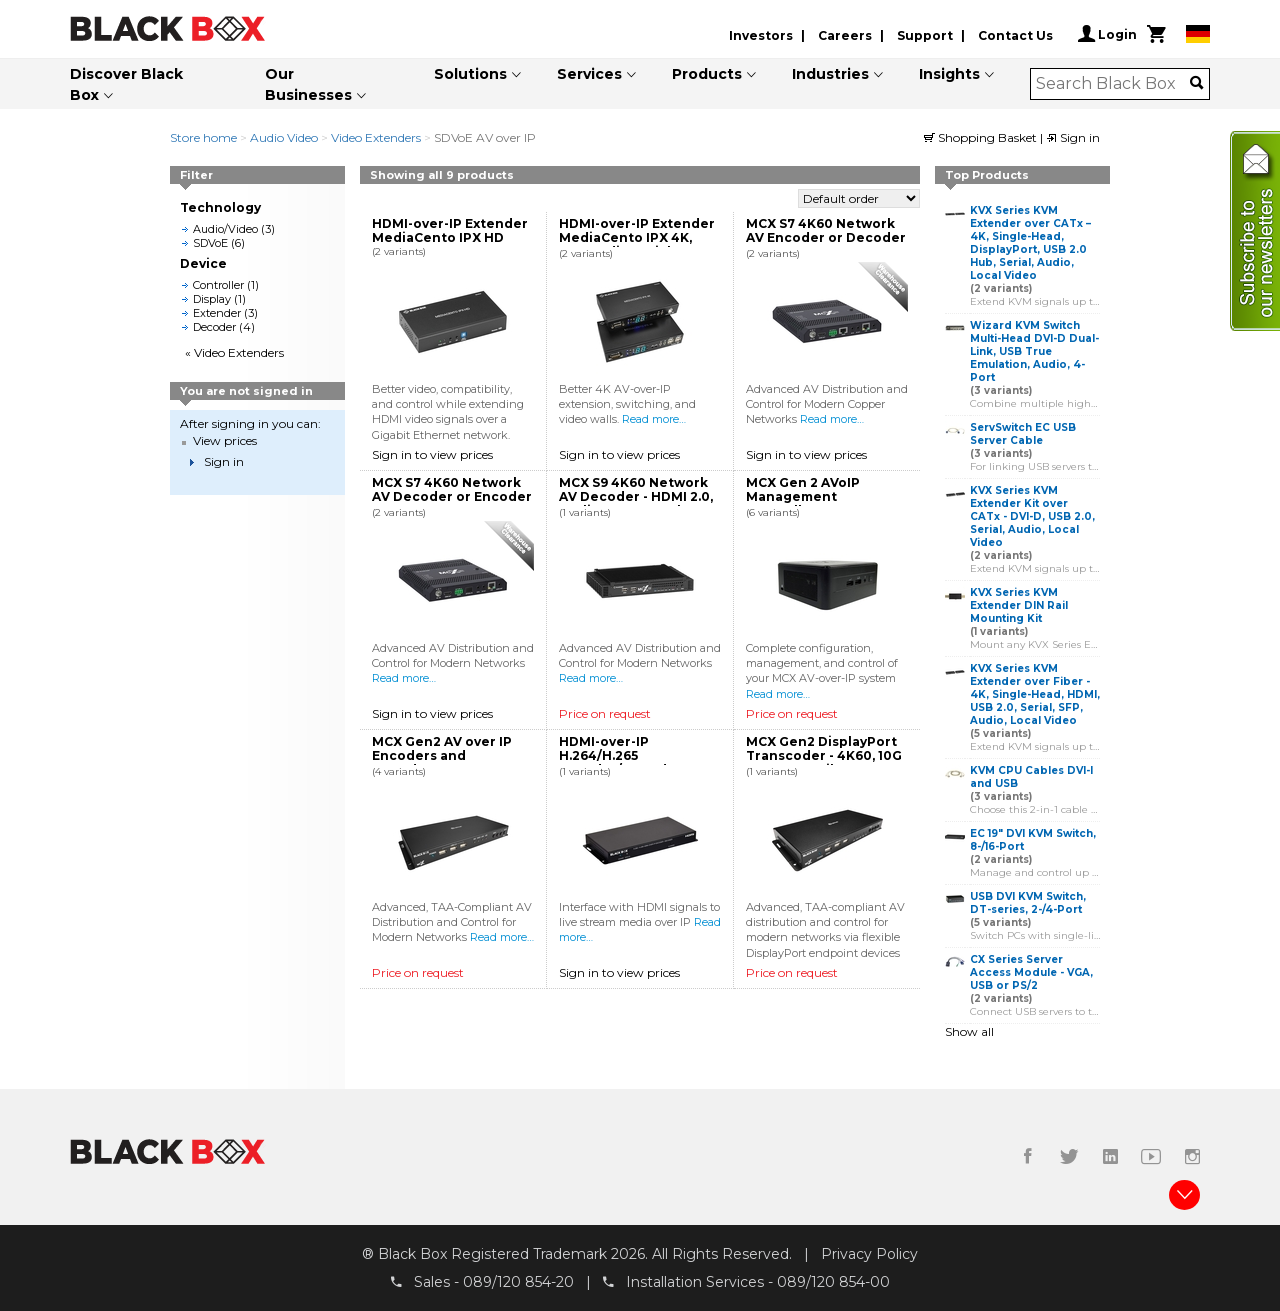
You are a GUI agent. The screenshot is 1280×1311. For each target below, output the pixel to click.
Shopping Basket (982, 137)
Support (925, 35)
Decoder (214, 327)
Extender (217, 313)
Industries (830, 74)
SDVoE (210, 243)
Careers (845, 35)
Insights (949, 74)
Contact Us (1015, 35)
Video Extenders (376, 137)
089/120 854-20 (518, 1282)
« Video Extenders (234, 352)
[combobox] (1113, 84)
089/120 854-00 (833, 1282)
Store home (203, 137)
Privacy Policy (869, 1254)
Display (212, 299)
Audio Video (284, 137)
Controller (218, 285)
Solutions (470, 74)
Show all (969, 1031)
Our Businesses (308, 84)
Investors (761, 35)
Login (1107, 34)
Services (589, 74)
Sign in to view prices (432, 454)
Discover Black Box (126, 84)
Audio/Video (225, 229)
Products (707, 74)
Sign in (1073, 137)
